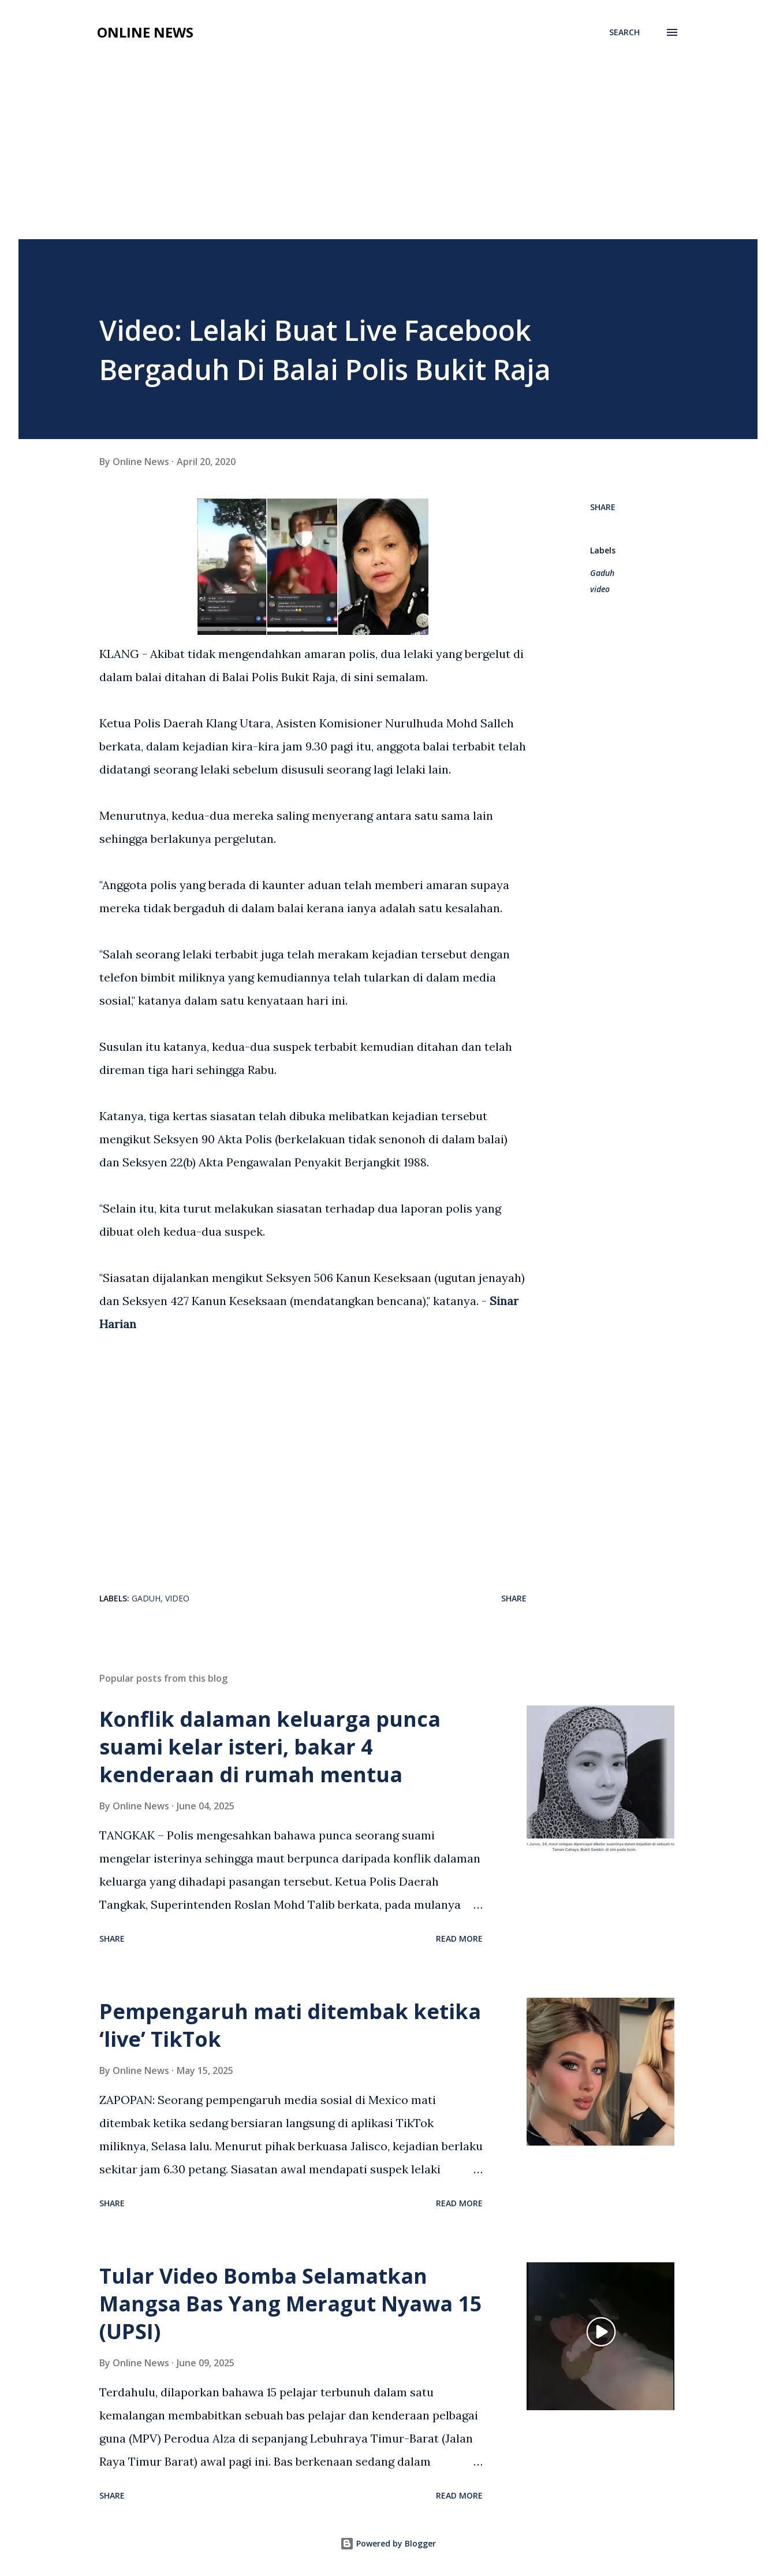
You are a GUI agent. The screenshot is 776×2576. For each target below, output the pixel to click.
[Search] (624, 32)
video (600, 588)
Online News (145, 32)
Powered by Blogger (388, 2543)
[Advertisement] (388, 152)
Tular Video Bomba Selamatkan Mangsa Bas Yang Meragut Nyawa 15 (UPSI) (290, 2303)
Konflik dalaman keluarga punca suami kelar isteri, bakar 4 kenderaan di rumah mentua (270, 1747)
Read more (459, 1938)
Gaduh (602, 572)
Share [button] (602, 506)
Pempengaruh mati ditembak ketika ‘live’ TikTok (290, 2025)
